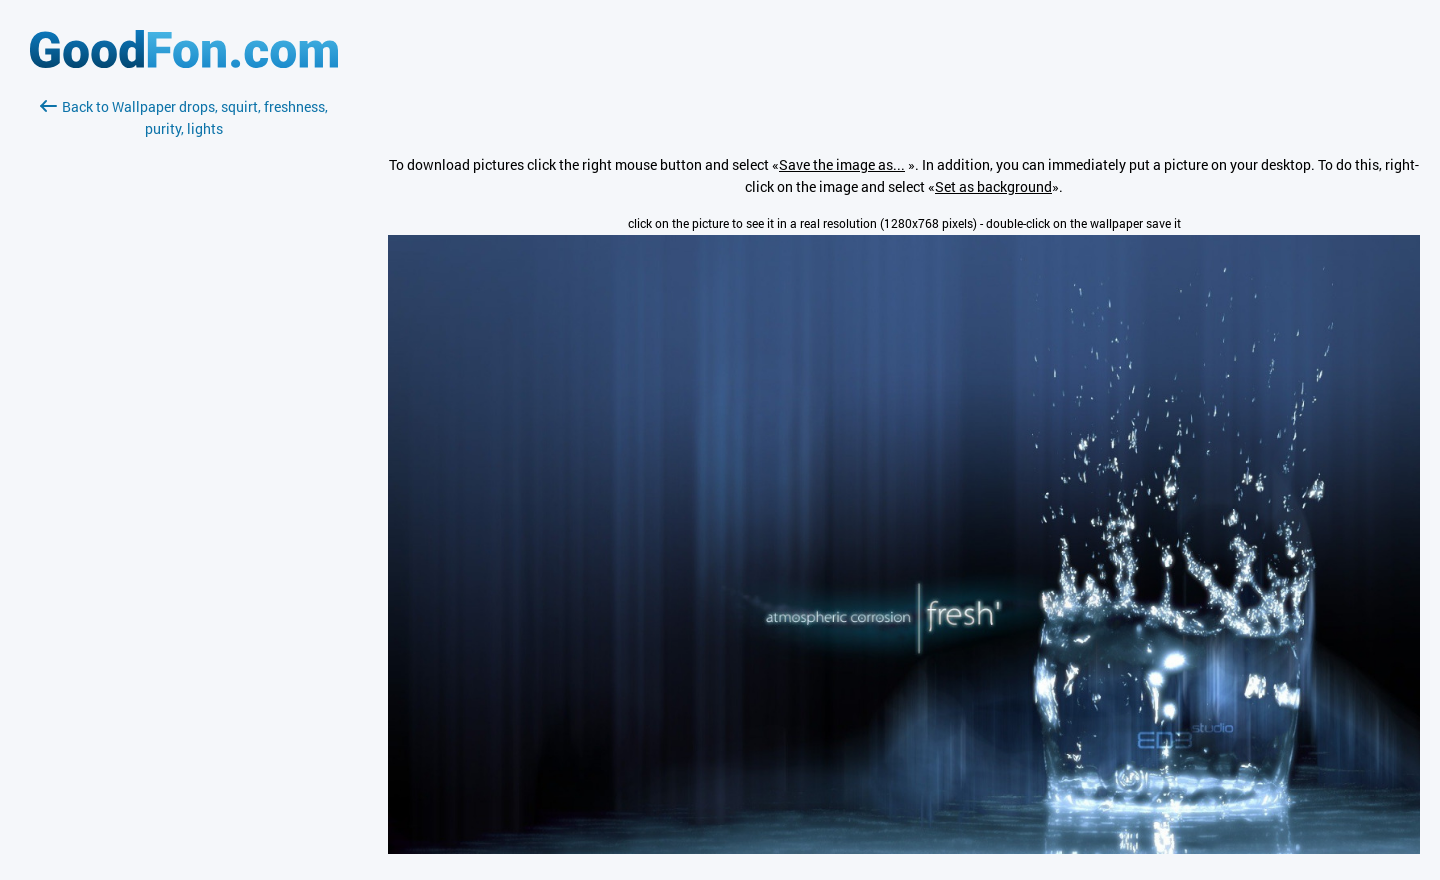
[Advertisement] (184, 377)
